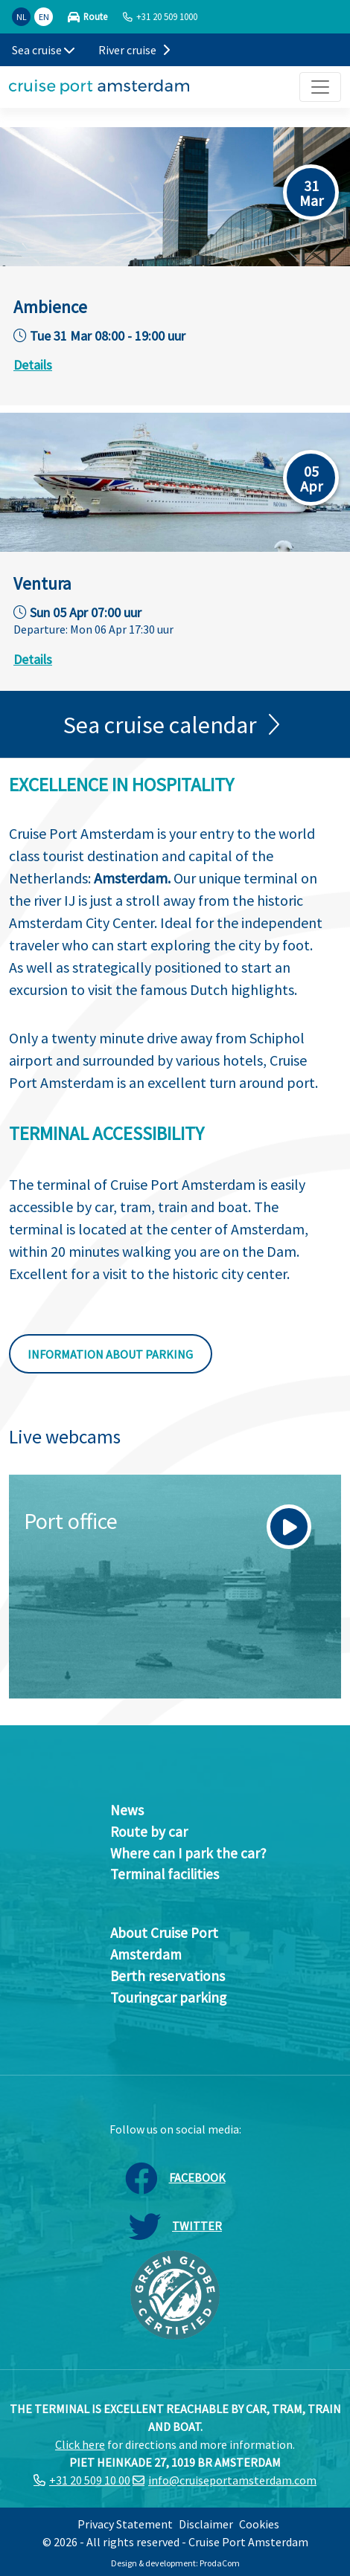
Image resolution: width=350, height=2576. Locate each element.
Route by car (149, 1832)
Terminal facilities (164, 1874)
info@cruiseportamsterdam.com (232, 2480)
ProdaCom (220, 2563)
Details (32, 364)
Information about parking (110, 1354)
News (127, 1810)
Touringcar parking (168, 1997)
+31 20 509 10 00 (89, 2480)
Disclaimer (206, 2524)
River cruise (134, 49)
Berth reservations (167, 1976)
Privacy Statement (125, 2524)
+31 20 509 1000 (166, 16)
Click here (80, 2444)
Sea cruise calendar (160, 725)
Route (95, 17)
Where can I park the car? (188, 1853)
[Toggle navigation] (320, 87)
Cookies (259, 2524)
